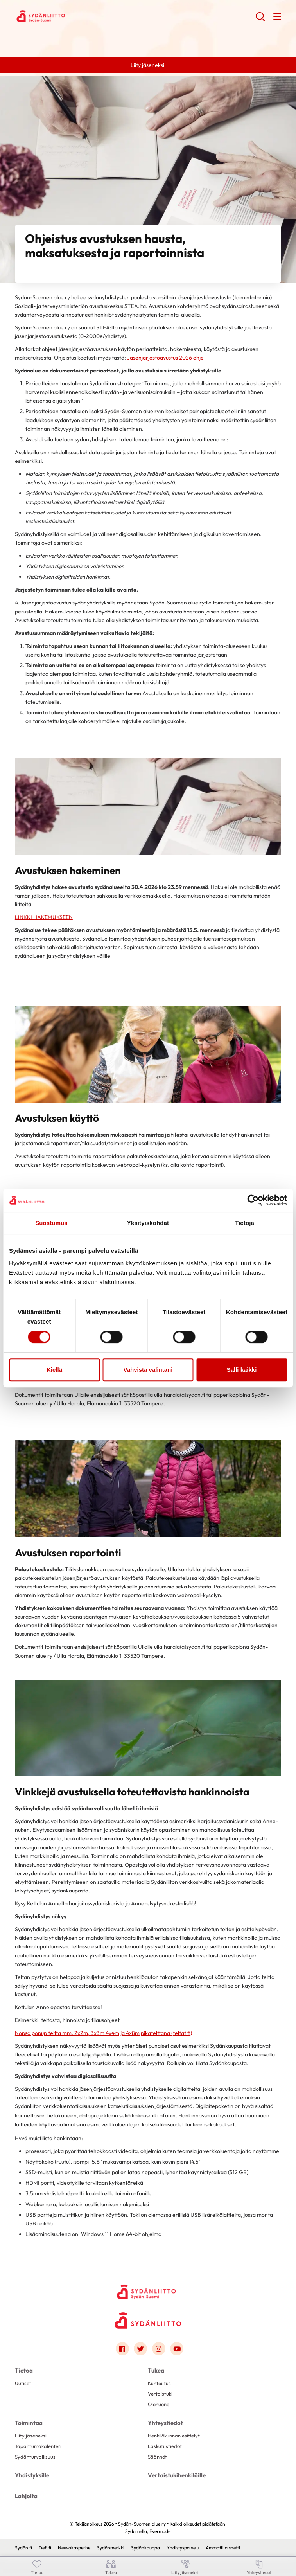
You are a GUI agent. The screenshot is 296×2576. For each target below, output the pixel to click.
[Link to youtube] (176, 2348)
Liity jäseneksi (31, 2435)
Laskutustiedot (165, 2446)
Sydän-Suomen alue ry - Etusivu (77, 16)
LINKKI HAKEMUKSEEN (44, 917)
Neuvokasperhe (74, 2548)
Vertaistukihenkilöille (177, 2475)
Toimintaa (29, 2423)
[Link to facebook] (122, 2348)
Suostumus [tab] (51, 1223)
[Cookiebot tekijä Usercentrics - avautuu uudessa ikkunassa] (253, 1200)
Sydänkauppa (145, 2548)
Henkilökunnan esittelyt (174, 2435)
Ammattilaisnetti (223, 2548)
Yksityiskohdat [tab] (148, 1223)
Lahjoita (26, 2496)
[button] (260, 19)
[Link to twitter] (140, 2348)
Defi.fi (45, 2548)
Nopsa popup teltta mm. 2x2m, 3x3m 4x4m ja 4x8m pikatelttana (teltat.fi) (103, 2032)
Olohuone (158, 2404)
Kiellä (54, 1369)
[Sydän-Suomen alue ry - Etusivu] (148, 2290)
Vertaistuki (160, 2394)
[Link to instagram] (158, 2348)
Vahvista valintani (148, 1369)
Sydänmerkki (110, 2548)
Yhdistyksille (32, 2475)
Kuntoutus (159, 2383)
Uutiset (23, 2383)
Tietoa (24, 2370)
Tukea (156, 2370)
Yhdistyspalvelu (183, 2548)
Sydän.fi (23, 2548)
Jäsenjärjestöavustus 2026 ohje (165, 357)
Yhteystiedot (165, 2423)
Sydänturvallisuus (35, 2457)
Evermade (159, 2531)
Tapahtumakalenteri (38, 2446)
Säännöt (157, 2457)
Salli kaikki (242, 1369)
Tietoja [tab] (244, 1223)
